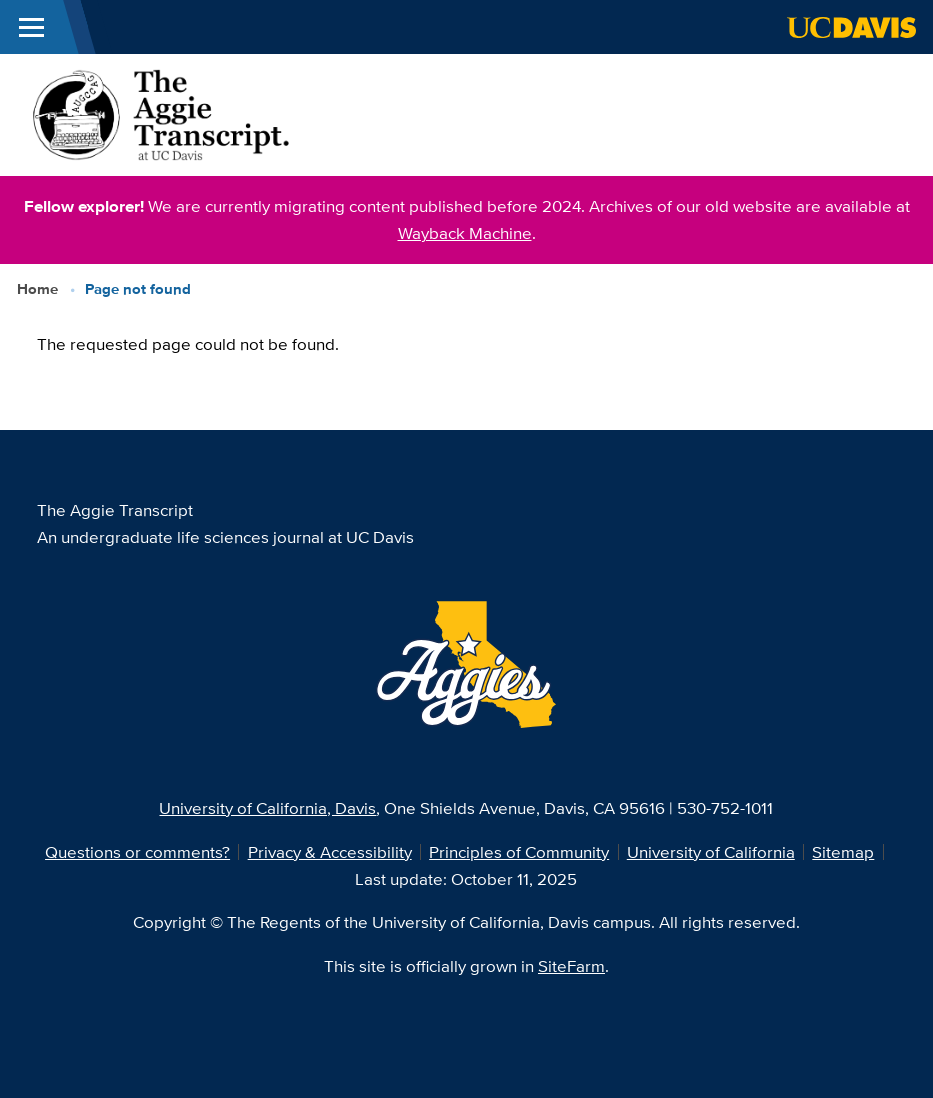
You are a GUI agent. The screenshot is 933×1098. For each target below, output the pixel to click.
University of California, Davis (267, 808)
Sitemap (843, 852)
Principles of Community (519, 852)
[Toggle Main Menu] (31, 27)
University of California (711, 852)
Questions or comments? (137, 852)
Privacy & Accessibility (330, 852)
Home (37, 289)
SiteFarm (571, 966)
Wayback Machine (465, 233)
